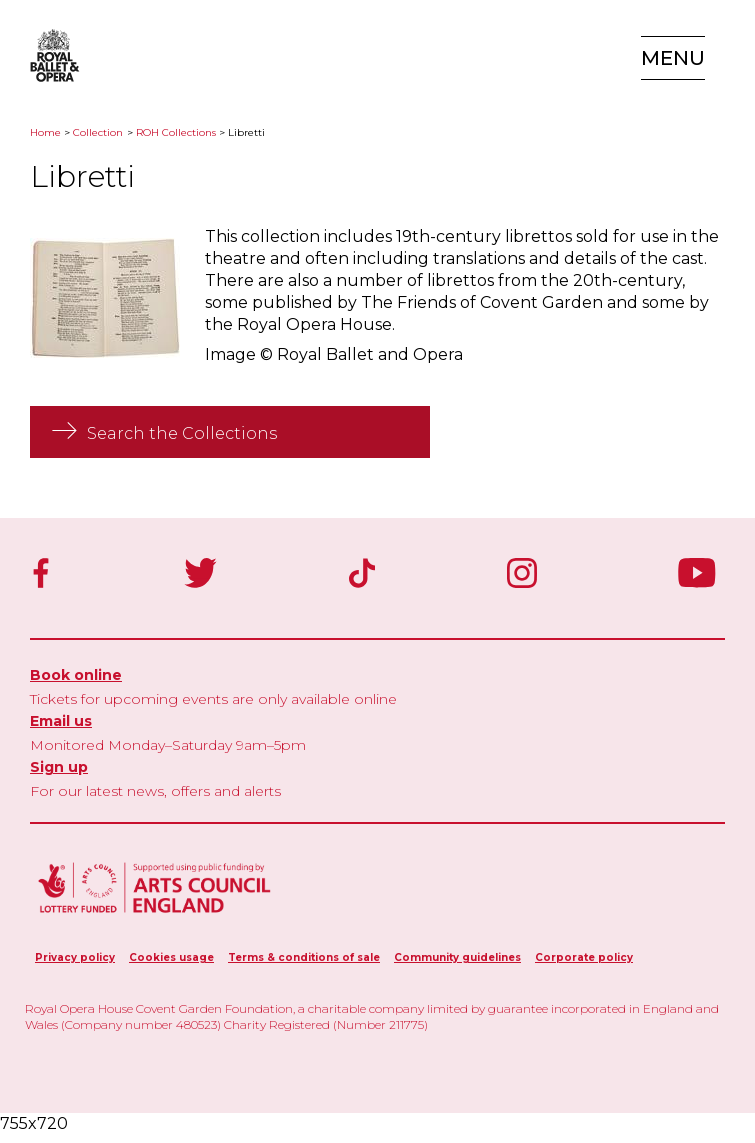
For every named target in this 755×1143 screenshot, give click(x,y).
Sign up (59, 767)
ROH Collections (176, 132)
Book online (76, 675)
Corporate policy (584, 957)
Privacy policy (75, 957)
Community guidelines (457, 957)
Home (45, 132)
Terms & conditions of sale (304, 957)
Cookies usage (171, 957)
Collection (98, 132)
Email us (61, 721)
